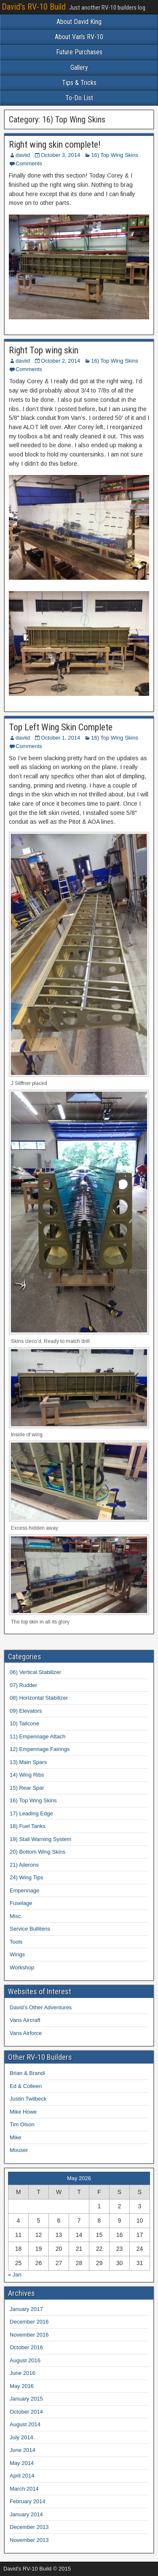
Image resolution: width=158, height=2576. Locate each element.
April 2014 (22, 2476)
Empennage (24, 1890)
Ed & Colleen (26, 2086)
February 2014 (28, 2501)
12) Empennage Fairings (40, 1749)
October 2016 (26, 2347)
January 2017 (26, 2309)
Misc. (16, 1916)
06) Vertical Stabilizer (35, 1672)
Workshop (22, 1967)
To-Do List (79, 98)
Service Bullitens (30, 1929)
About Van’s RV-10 (79, 37)
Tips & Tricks (79, 83)
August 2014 (25, 2424)
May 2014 (22, 2463)
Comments (29, 163)
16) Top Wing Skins (114, 155)
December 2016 (29, 2322)
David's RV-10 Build (34, 7)
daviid (23, 155)
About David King (79, 22)
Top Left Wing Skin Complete (60, 727)
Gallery (79, 68)
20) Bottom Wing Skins (37, 1852)
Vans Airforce (26, 2033)
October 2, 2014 (60, 361)
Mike (15, 2137)
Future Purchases (79, 52)
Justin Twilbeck (28, 2099)
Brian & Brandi (27, 2073)
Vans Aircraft (25, 2020)
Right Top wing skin (43, 350)
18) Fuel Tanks (28, 1826)
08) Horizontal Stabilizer (39, 1698)
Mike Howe (23, 2112)
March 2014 (24, 2489)
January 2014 (26, 2514)
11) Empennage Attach (37, 1736)
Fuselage (21, 1903)
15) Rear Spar (27, 1788)
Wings (17, 1954)
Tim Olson (22, 2124)
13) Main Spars (28, 1762)
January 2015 (26, 2399)
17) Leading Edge (31, 1813)
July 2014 (21, 2437)
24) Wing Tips (26, 1877)
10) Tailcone (24, 1723)
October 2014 (26, 2412)
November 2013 (29, 2540)
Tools (16, 1942)
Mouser (19, 2150)
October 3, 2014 (60, 155)
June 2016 (22, 2373)
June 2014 (22, 2450)
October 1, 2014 (60, 738)
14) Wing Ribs (27, 1775)
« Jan (14, 2274)
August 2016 (25, 2360)
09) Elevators (26, 1711)
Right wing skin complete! (55, 144)
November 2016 (29, 2335)
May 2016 (22, 2386)
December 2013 (29, 2527)
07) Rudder (23, 1685)
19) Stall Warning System (40, 1839)
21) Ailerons (24, 1865)
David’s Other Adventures (41, 2007)
